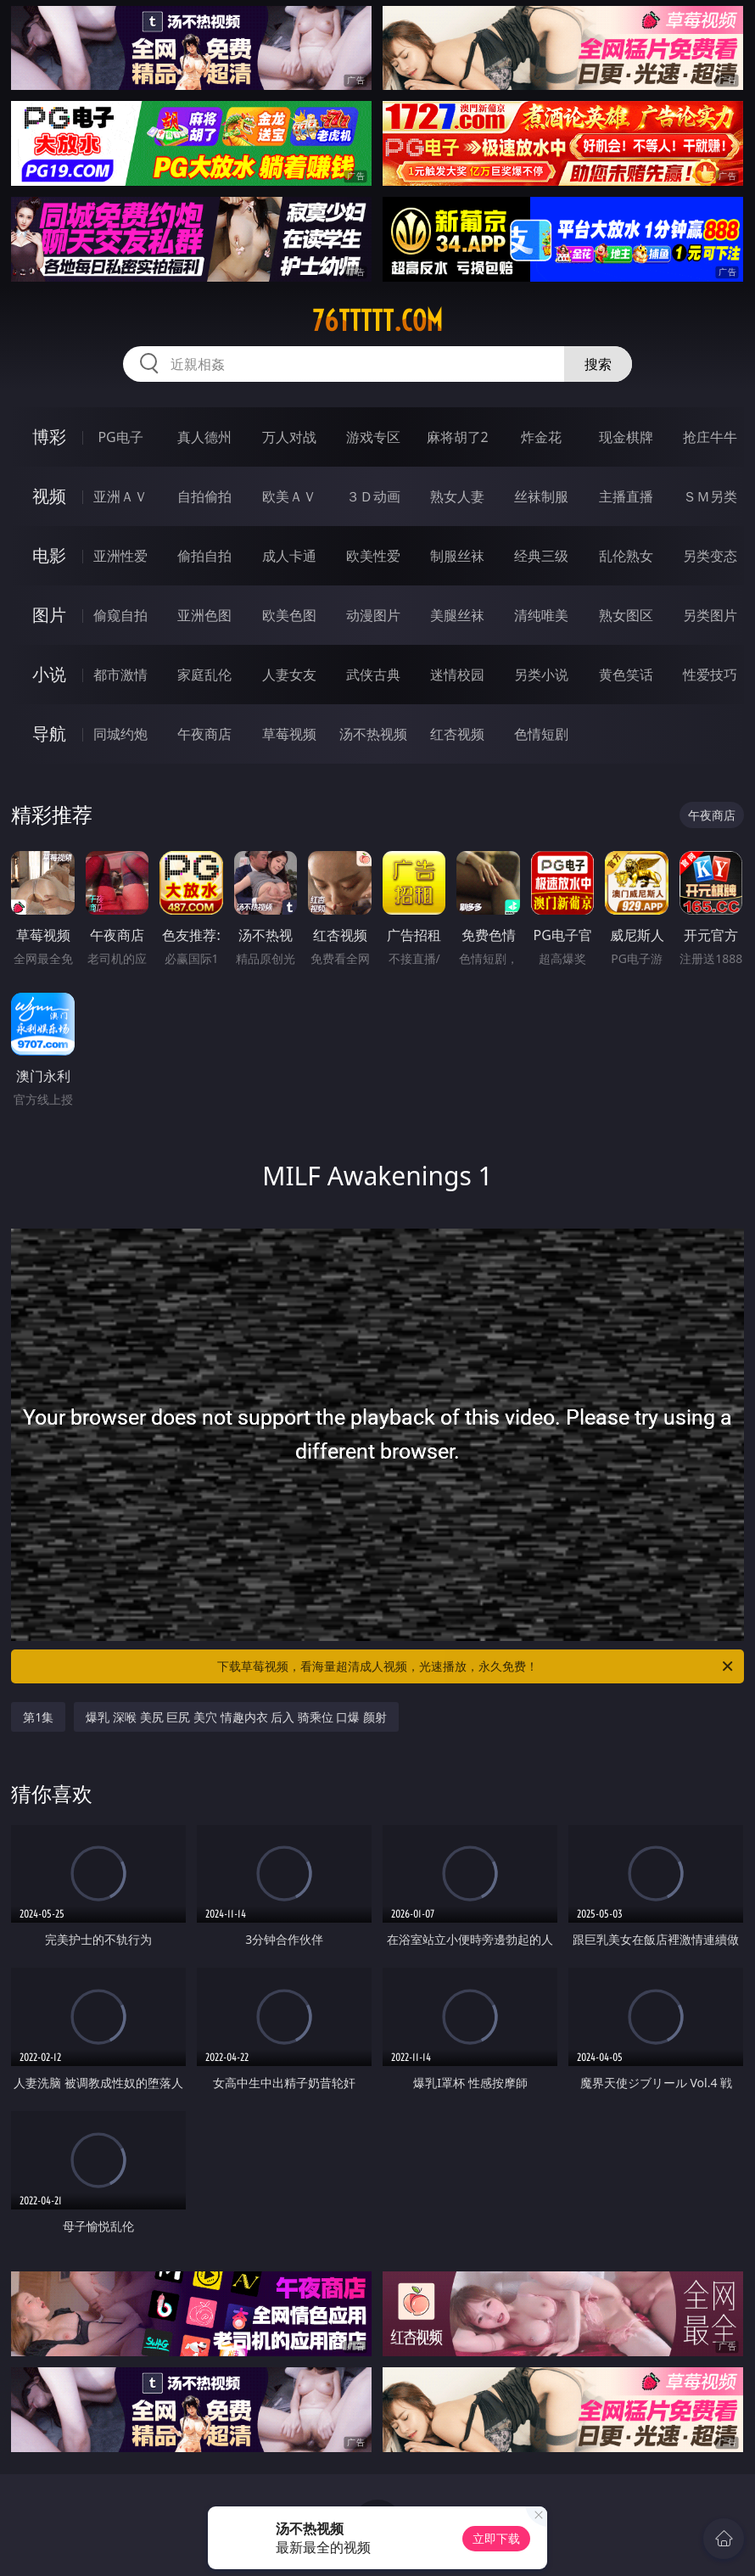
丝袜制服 (541, 496)
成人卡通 (289, 555)
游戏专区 (373, 437)
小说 (49, 674)
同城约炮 (120, 734)
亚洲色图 (204, 615)
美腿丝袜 (457, 615)
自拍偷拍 (204, 496)
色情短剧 (541, 734)
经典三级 (541, 555)
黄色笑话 (626, 674)
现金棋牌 (626, 437)
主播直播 (626, 496)
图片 (49, 614)
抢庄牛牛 (710, 437)
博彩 (49, 436)
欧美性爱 (373, 555)
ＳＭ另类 (710, 496)
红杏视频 (457, 734)
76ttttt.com (377, 321)
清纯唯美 (541, 615)
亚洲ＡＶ (120, 496)
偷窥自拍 (120, 615)
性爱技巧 (710, 674)
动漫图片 (373, 615)
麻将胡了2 (458, 437)
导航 (49, 733)
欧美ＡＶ (289, 496)
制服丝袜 (457, 555)
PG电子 (120, 437)
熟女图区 (626, 615)
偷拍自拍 (204, 555)
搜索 (598, 364)
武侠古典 (373, 674)
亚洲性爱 (120, 555)
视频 (49, 495)
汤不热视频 (373, 734)
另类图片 (710, 615)
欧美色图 (289, 615)
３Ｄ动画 (373, 496)
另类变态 (710, 555)
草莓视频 (289, 734)
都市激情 (120, 674)
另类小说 (541, 674)
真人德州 (204, 437)
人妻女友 (289, 674)
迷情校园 (457, 674)
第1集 (38, 1717)
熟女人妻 (457, 496)
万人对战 (289, 437)
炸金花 (541, 437)
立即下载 (496, 2538)
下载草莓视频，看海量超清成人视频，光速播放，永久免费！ (476, 1666)
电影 (49, 555)
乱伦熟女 (626, 555)
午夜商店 (204, 734)
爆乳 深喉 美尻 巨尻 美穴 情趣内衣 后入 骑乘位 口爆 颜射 (236, 1717)
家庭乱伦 (204, 674)
